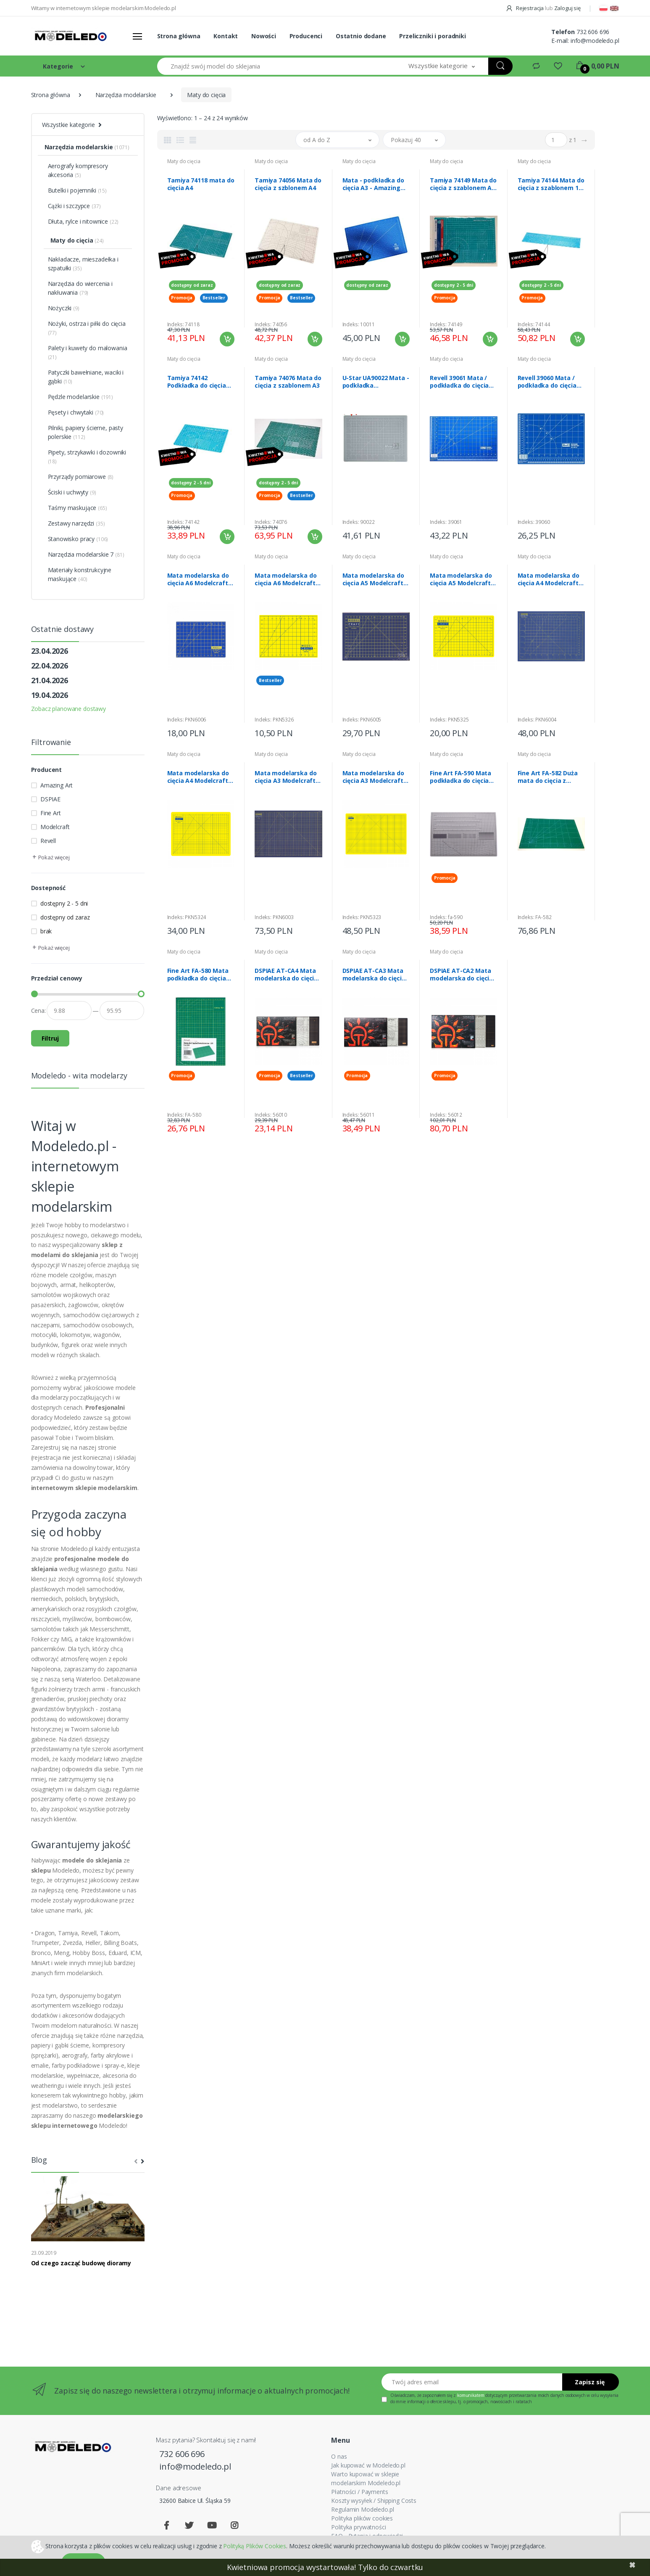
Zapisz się (590, 2382)
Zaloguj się (567, 8)
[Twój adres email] (472, 2382)
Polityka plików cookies (362, 2518)
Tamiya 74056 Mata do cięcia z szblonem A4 (288, 184)
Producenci (306, 36)
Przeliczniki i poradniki (432, 36)
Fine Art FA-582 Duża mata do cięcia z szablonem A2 (548, 777)
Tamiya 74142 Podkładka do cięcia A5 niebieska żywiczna (200, 381)
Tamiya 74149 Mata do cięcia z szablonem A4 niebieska (463, 184)
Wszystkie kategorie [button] (68, 125)
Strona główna (178, 36)
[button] (441, 66)
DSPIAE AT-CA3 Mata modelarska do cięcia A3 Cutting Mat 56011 (374, 974)
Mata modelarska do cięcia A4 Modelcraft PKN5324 (198, 777)
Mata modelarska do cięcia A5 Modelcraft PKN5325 (461, 579)
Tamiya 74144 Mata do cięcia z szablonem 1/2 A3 (551, 184)
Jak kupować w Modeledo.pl (368, 2465)
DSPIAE (50, 799)
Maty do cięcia (183, 161)
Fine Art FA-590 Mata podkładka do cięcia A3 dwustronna (460, 777)
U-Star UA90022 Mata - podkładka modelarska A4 (375, 381)
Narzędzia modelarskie (125, 95)
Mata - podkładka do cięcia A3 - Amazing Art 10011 (373, 184)
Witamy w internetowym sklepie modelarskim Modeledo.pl (103, 8)
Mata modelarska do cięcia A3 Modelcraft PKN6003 (285, 777)
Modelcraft (55, 827)
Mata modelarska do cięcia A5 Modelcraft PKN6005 (373, 579)
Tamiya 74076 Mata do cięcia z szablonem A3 (288, 381)
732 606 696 (592, 32)
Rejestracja (525, 8)
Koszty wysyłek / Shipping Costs (373, 2501)
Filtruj (50, 1038)
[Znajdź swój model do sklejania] (276, 66)
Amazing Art (56, 785)
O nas (339, 2456)
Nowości (263, 36)
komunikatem (470, 2395)
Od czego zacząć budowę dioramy (81, 2263)
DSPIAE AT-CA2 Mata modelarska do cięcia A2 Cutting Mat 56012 (461, 974)
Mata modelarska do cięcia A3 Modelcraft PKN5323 (373, 777)
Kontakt (225, 36)
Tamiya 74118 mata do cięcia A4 (200, 184)
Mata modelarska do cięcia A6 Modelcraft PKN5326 (285, 579)
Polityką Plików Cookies (254, 2546)
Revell (48, 841)
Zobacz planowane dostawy (68, 709)
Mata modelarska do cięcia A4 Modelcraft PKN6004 (548, 579)
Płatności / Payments (359, 2492)
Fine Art (50, 813)
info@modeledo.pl (595, 41)
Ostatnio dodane (361, 36)
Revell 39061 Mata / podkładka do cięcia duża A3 (459, 381)
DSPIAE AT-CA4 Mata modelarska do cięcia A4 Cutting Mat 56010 (286, 974)
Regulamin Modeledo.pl (362, 2509)
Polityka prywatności (358, 2527)
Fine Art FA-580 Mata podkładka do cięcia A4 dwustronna (198, 974)
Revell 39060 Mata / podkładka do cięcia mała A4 (547, 381)
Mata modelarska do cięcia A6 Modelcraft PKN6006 (198, 579)
